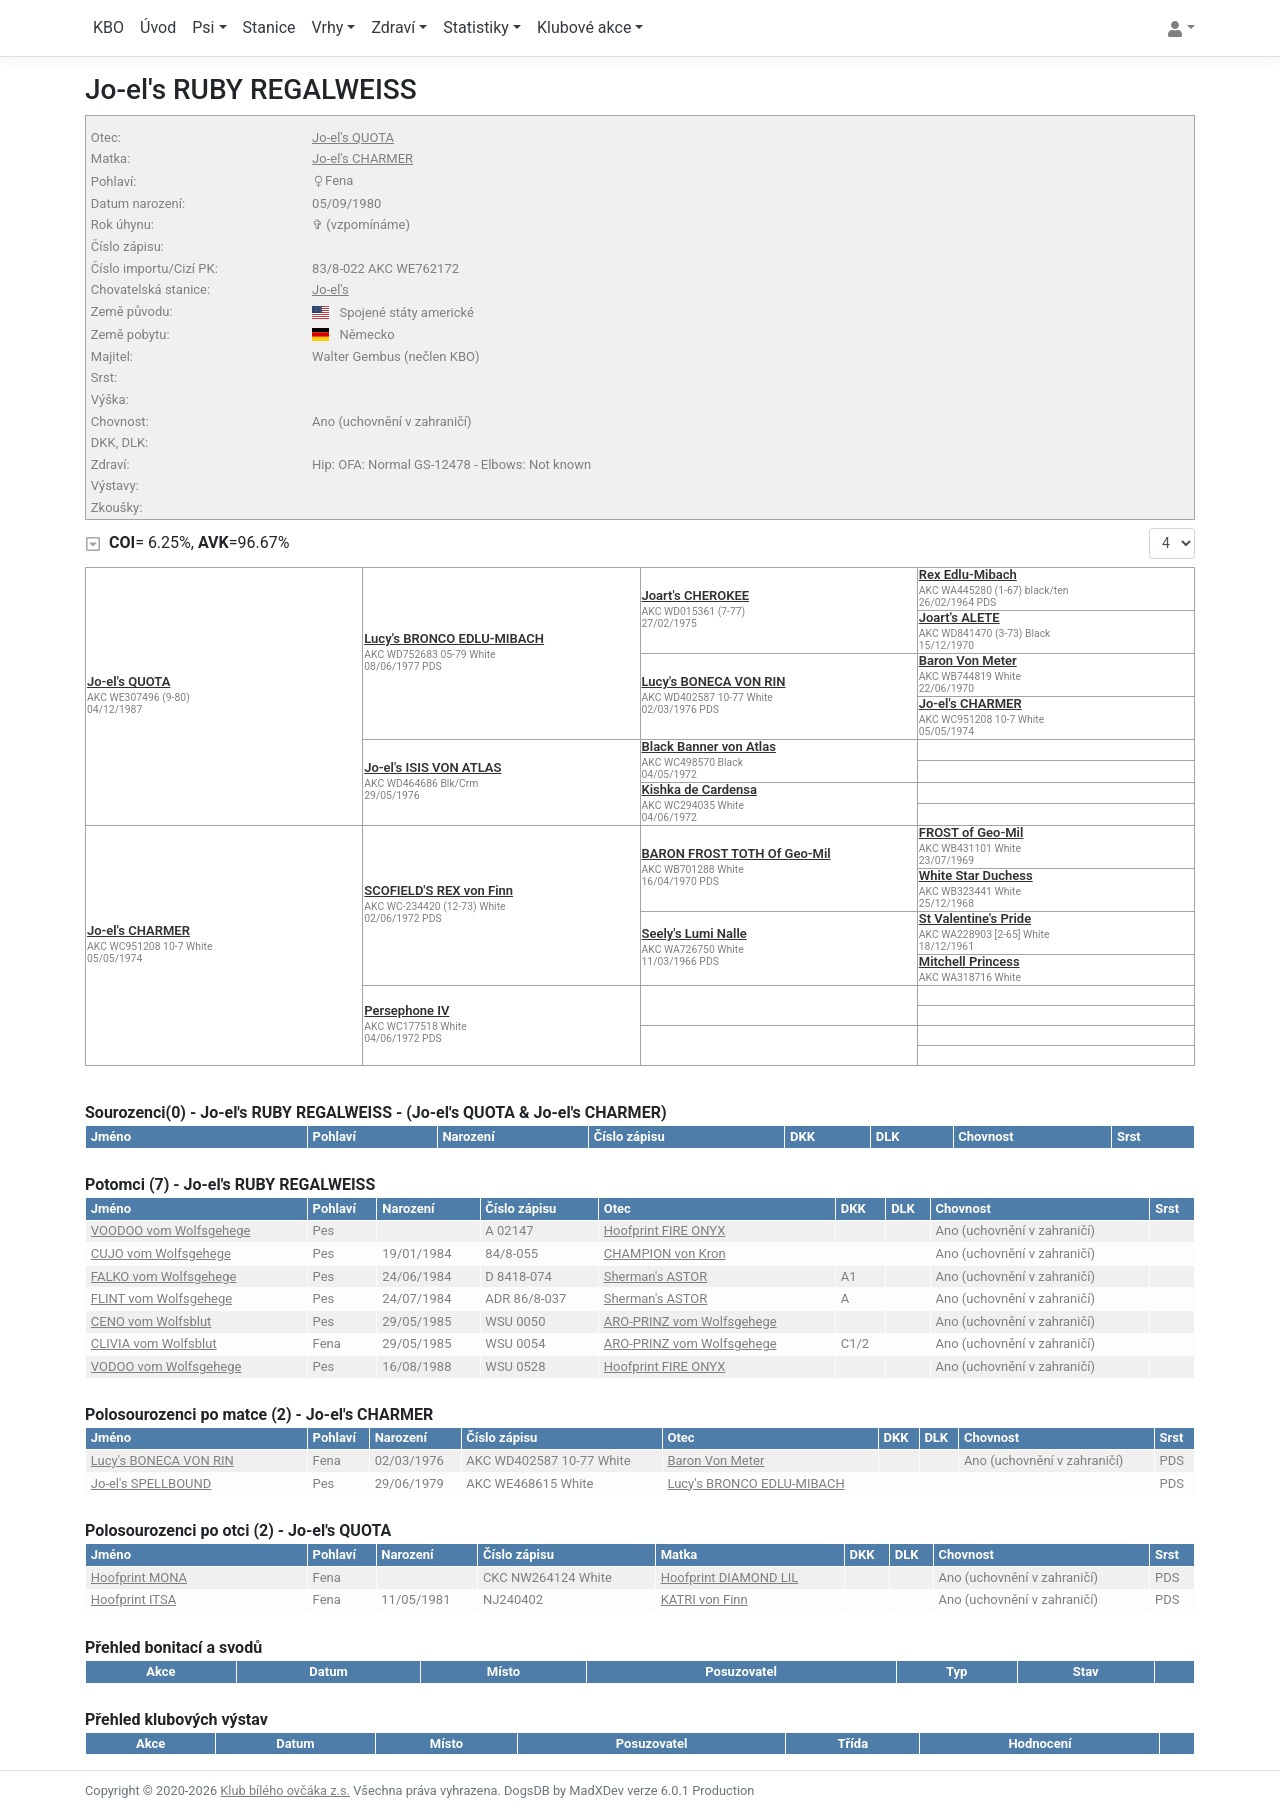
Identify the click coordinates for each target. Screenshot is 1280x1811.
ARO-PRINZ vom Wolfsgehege (690, 1321)
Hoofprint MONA (139, 1577)
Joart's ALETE (959, 617)
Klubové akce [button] (584, 27)
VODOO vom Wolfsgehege (166, 1366)
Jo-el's (330, 289)
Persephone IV (406, 1010)
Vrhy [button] (328, 27)
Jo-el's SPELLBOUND (151, 1483)
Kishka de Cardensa (699, 789)
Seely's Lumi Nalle (694, 933)
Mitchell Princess (969, 961)
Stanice (269, 27)
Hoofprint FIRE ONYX (665, 1230)
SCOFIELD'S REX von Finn (438, 890)
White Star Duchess (976, 875)
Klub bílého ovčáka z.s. (285, 1790)
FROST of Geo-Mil (971, 832)
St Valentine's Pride (975, 918)
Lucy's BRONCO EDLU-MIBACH (454, 638)
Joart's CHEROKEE (696, 595)
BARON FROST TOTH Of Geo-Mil (736, 853)
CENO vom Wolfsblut (151, 1321)
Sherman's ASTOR (656, 1276)
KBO (108, 27)
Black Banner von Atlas (709, 746)
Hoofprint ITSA (133, 1599)
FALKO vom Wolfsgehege (164, 1276)
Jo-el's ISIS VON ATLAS (432, 767)
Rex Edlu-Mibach (968, 574)
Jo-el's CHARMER (362, 158)
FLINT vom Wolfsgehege (161, 1298)
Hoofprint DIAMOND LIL (730, 1577)
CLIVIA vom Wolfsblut (154, 1343)
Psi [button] (203, 27)
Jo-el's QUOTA (353, 137)
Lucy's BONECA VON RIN (714, 681)
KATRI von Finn (704, 1599)
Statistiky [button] (476, 27)
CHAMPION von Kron (665, 1253)
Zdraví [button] (393, 27)
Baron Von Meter (968, 660)
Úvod (158, 27)
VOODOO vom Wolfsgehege (171, 1230)
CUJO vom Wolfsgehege (161, 1253)
